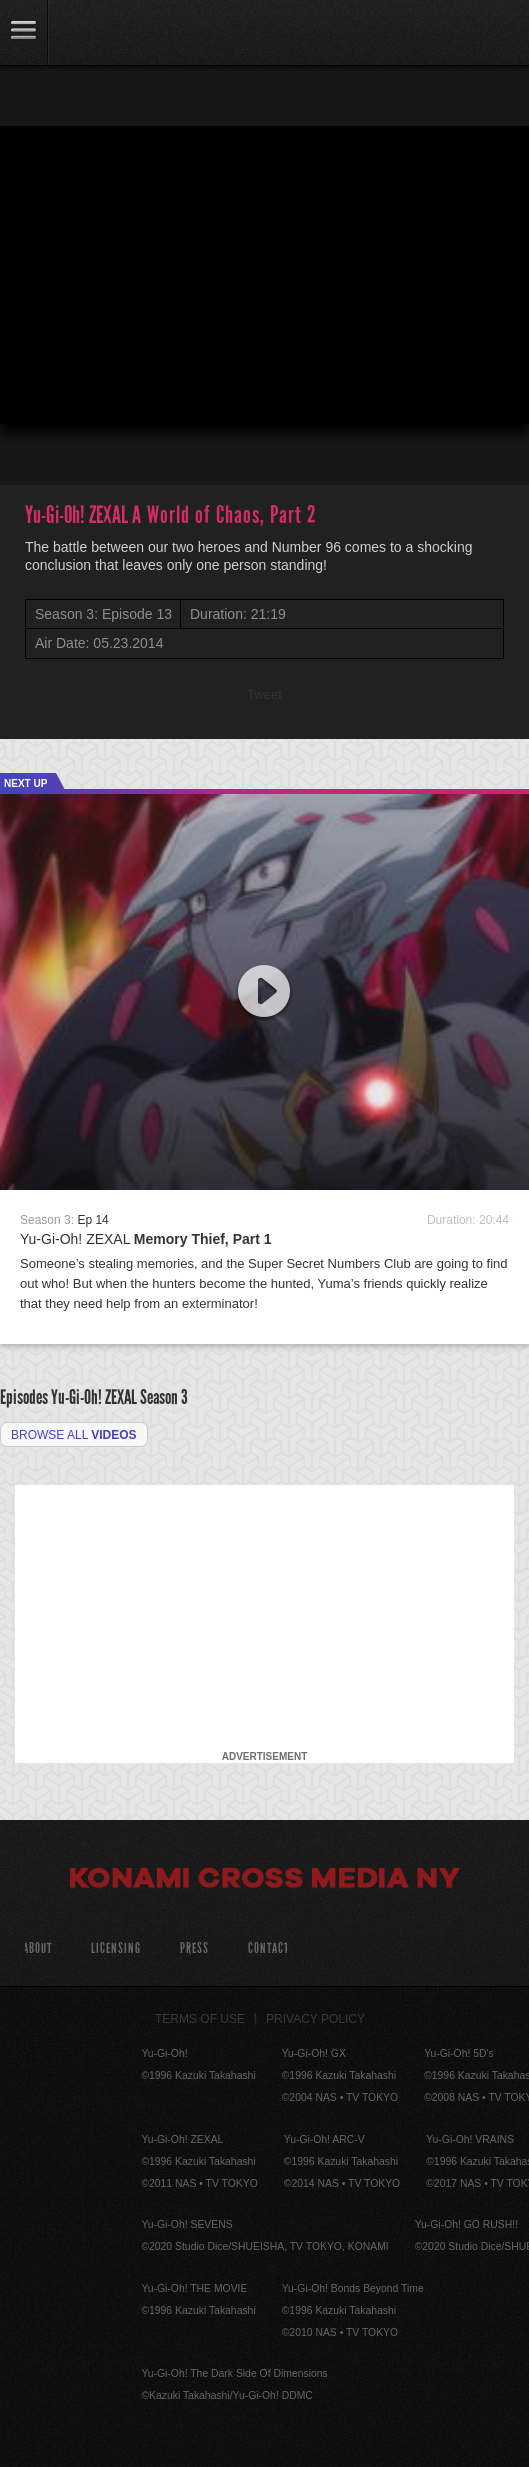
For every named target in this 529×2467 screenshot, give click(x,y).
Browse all (74, 1435)
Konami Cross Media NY (265, 1881)
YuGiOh (119, 34)
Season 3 (164, 1397)
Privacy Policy (315, 2019)
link (24, 32)
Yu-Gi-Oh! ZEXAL (146, 1239)
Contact (268, 1948)
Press (194, 1948)
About (37, 1948)
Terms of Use (200, 2019)
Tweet (264, 694)
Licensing (116, 1948)
